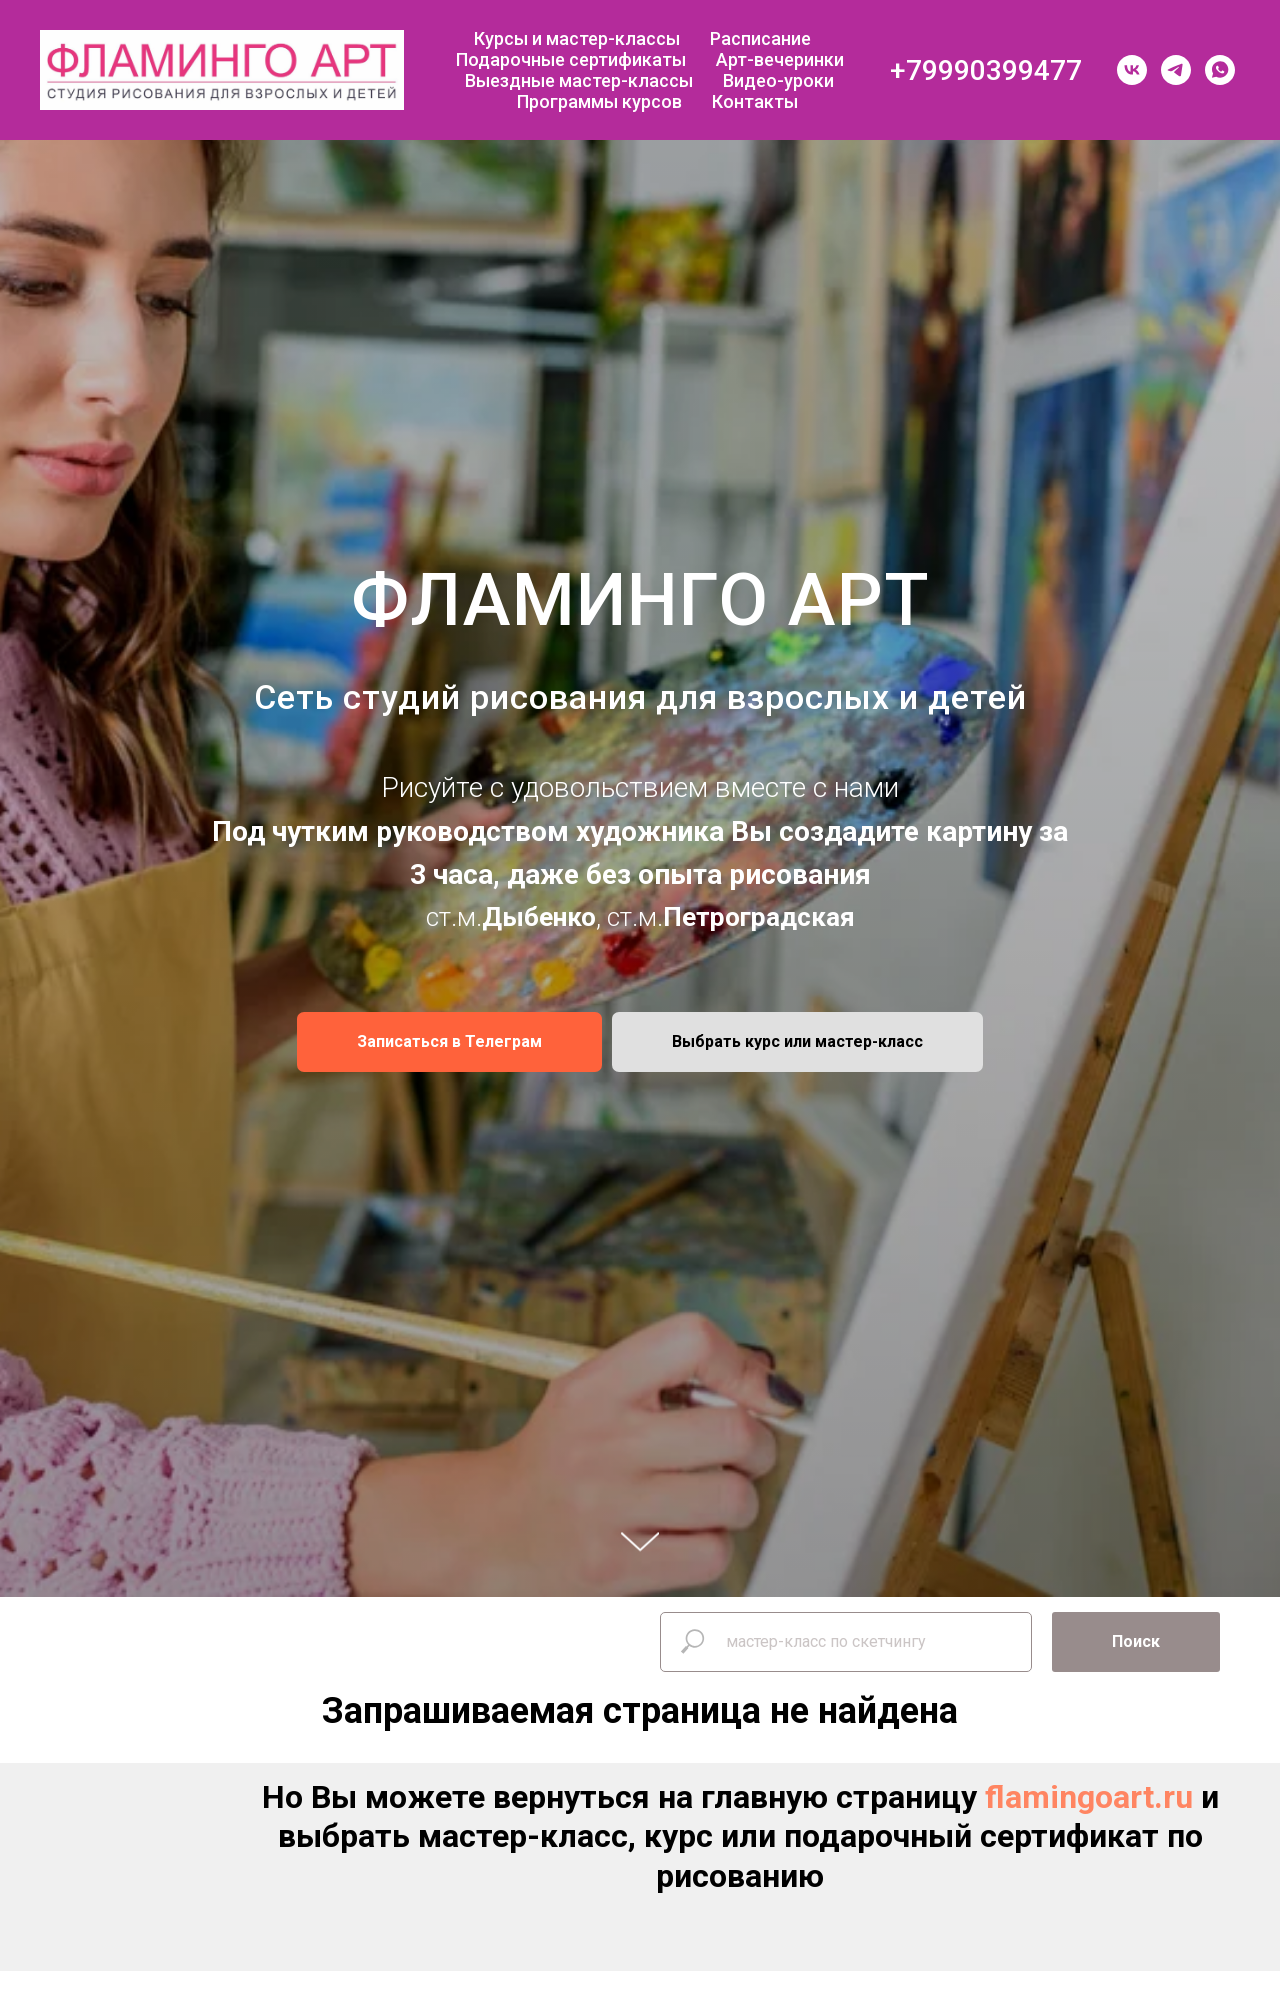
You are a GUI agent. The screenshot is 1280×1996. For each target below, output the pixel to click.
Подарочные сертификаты (571, 59)
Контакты (755, 101)
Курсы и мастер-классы (577, 38)
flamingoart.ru (1089, 1797)
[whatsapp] (1220, 70)
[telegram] (1176, 70)
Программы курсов (599, 101)
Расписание (760, 38)
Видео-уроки (778, 80)
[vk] (1132, 70)
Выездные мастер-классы (579, 80)
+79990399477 (986, 70)
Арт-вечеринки (780, 59)
